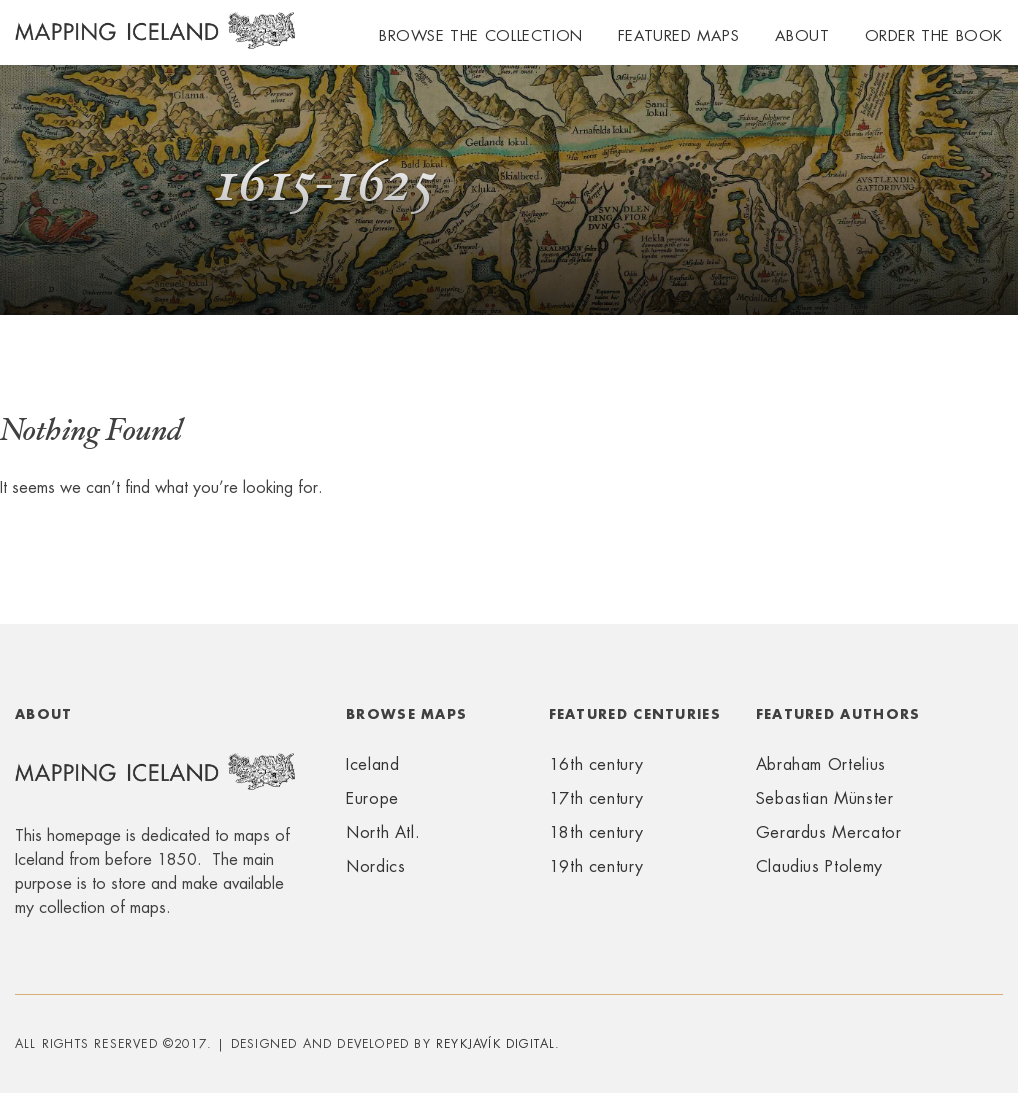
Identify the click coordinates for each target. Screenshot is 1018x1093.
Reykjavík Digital (495, 1044)
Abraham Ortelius (821, 764)
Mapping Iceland (155, 42)
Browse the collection (481, 35)
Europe (372, 798)
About (802, 35)
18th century (596, 832)
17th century (596, 798)
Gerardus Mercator (829, 832)
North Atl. (383, 832)
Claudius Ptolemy (819, 866)
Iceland (372, 764)
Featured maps (679, 35)
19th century (596, 866)
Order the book (934, 35)
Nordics (375, 866)
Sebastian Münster (825, 798)
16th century (596, 764)
